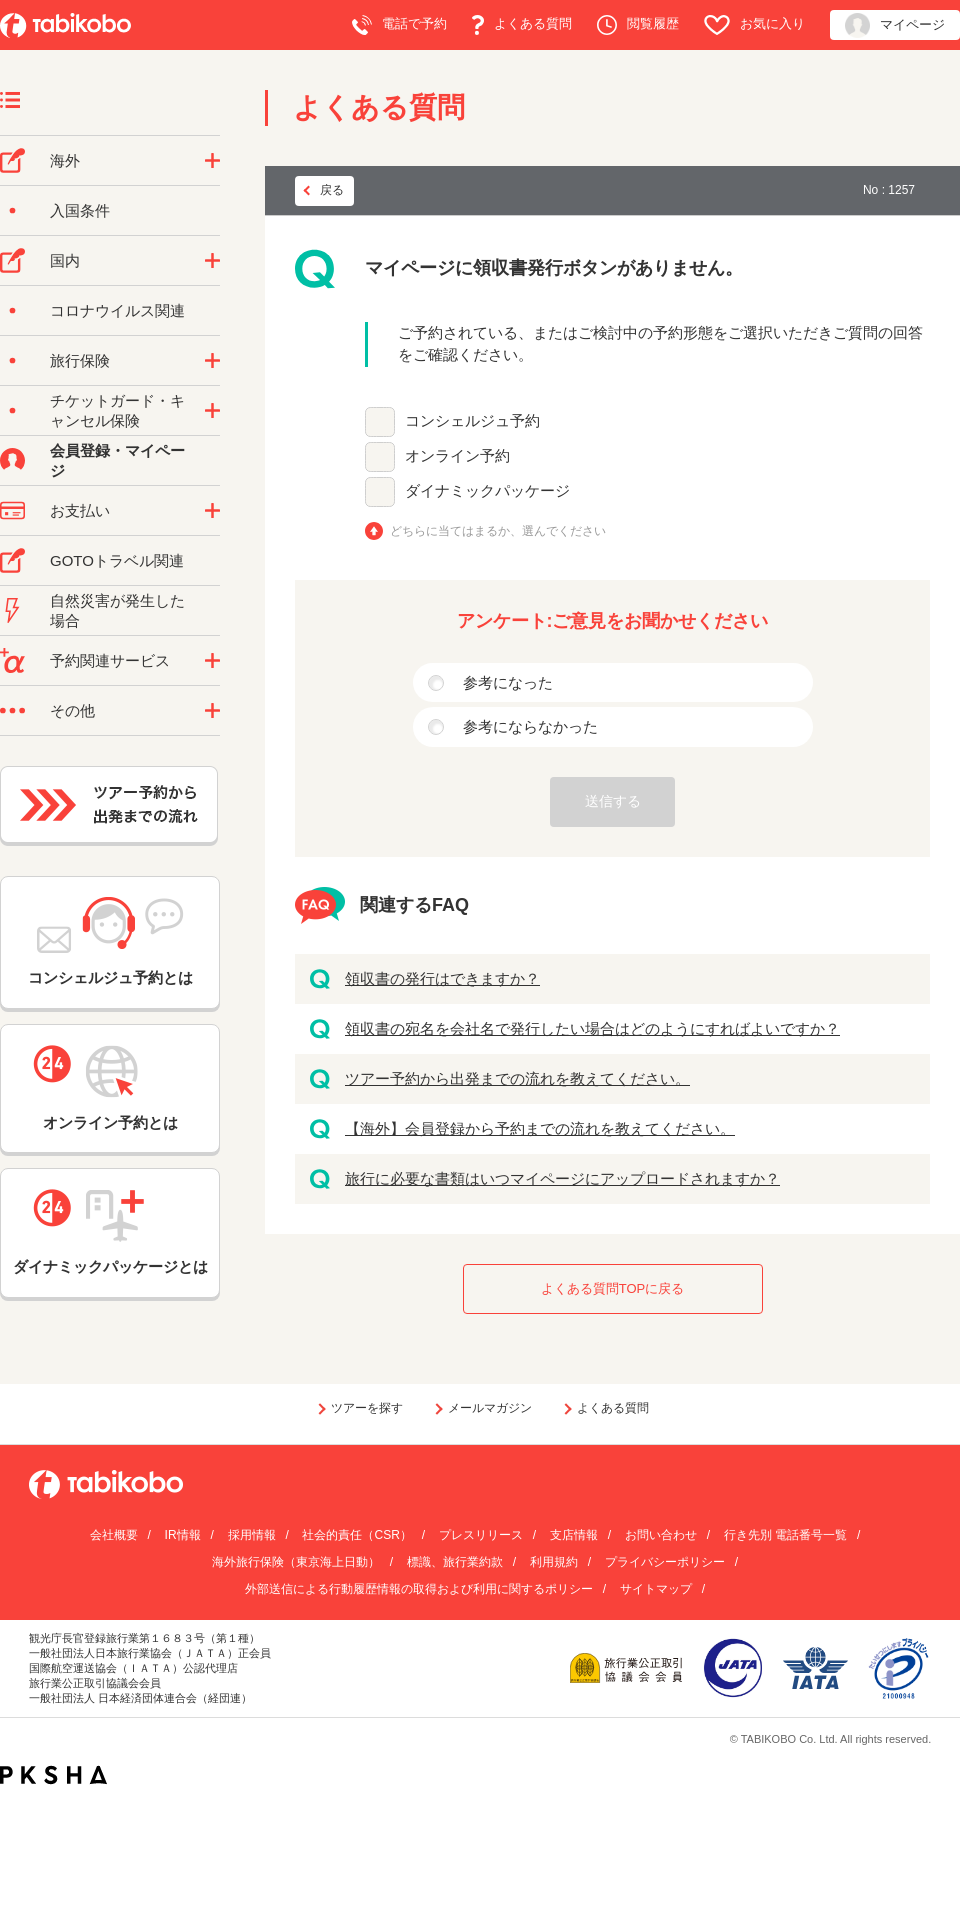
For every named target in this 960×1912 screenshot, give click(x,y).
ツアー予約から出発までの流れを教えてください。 (517, 1078)
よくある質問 (522, 25)
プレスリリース (481, 1535)
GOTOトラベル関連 (117, 560)
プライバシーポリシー (665, 1562)
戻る (332, 190)
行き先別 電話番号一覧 (785, 1535)
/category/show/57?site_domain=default (212, 261)
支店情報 (574, 1535)
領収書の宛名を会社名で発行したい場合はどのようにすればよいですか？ (592, 1028)
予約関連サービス (110, 660)
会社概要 (114, 1535)
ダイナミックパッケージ (487, 490)
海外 (65, 160)
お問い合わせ (661, 1535)
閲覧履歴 (638, 25)
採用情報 (252, 1535)
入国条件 (80, 210)
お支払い (80, 510)
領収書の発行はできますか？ (442, 978)
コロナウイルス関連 (117, 310)
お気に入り (754, 25)
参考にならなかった (530, 726)
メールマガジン (490, 1408)
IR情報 (183, 1535)
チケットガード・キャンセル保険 (117, 410)
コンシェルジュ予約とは (110, 941)
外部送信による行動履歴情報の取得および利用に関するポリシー (419, 1589)
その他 (72, 710)
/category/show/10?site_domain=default (212, 361)
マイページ (895, 25)
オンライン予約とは (110, 1088)
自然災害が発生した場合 (117, 610)
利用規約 (554, 1562)
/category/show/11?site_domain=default (212, 661)
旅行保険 (80, 360)
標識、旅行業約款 (455, 1562)
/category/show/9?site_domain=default (212, 511)
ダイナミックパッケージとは (110, 1232)
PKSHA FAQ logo (53, 1775)
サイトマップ (656, 1589)
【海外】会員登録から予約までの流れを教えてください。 (540, 1128)
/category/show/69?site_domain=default (212, 411)
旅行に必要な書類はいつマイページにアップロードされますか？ (562, 1178)
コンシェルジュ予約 (472, 420)
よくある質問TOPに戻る (613, 1288)
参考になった (508, 682)
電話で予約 (399, 25)
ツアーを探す (367, 1408)
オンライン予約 (457, 455)
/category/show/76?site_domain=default (212, 161)
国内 (65, 260)
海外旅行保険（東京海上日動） (296, 1562)
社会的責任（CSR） (356, 1535)
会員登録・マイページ (117, 460)
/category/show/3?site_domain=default (212, 711)
